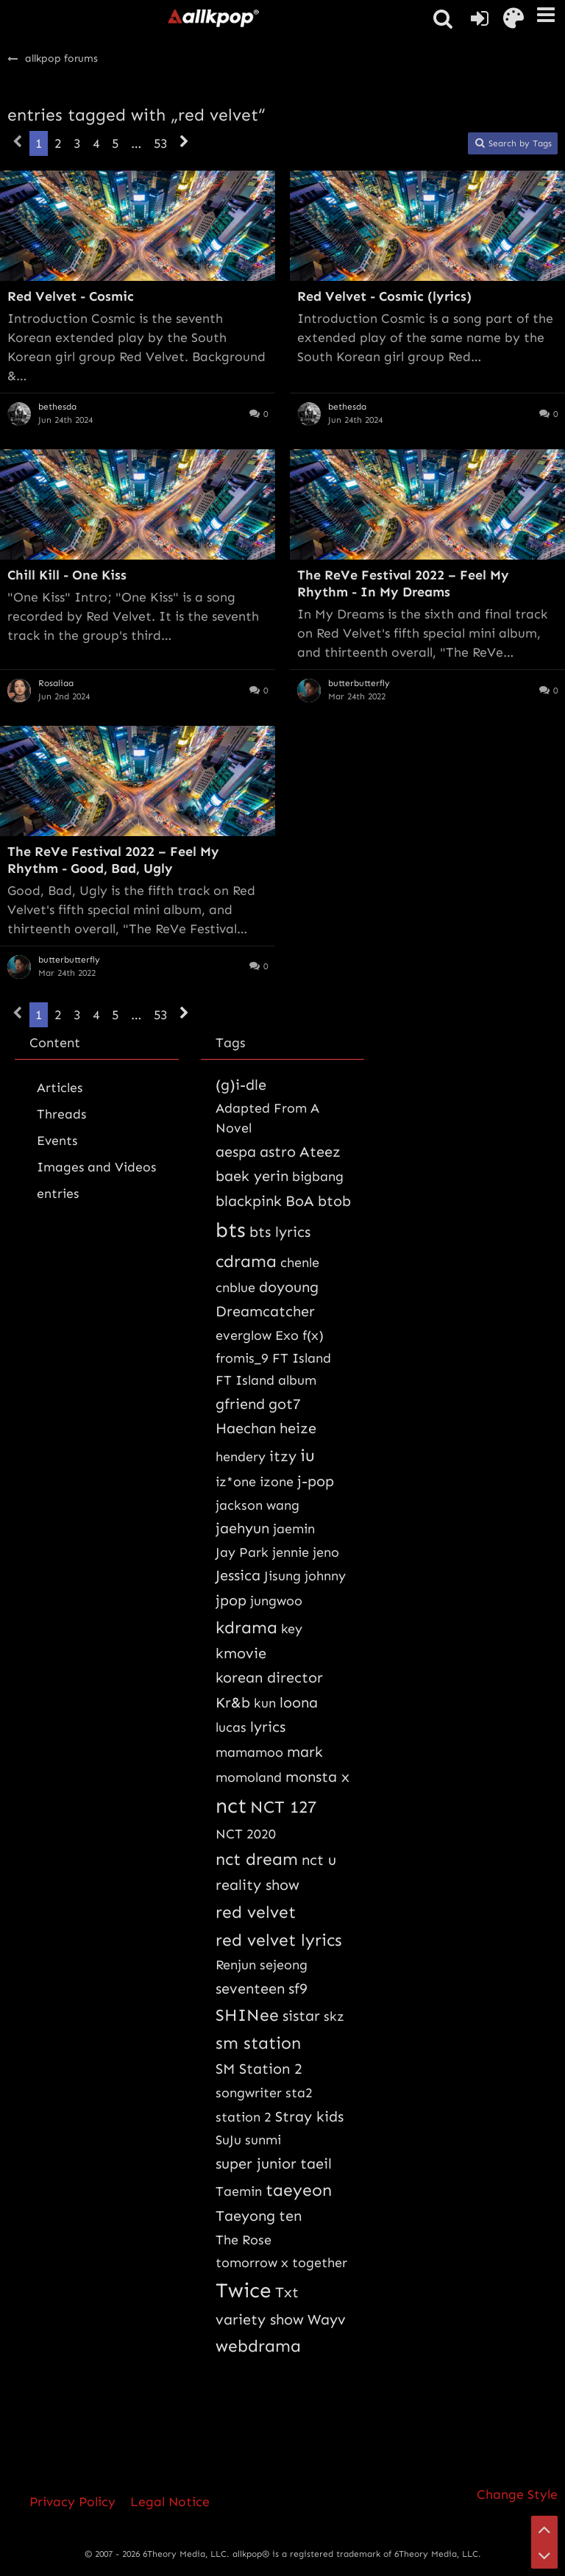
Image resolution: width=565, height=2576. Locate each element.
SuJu (228, 2140)
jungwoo (276, 1601)
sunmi (263, 2140)
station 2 (243, 2117)
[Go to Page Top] (544, 2529)
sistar (301, 2015)
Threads (61, 1114)
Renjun (236, 1965)
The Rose (243, 2240)
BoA (299, 1201)
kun (265, 1703)
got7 (285, 1404)
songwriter (249, 2093)
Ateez (320, 1151)
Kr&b (233, 1702)
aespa (236, 1151)
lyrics (267, 1726)
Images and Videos (96, 1167)
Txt (287, 2292)
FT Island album (266, 1380)
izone (277, 1482)
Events (57, 1140)
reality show (257, 1885)
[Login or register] (479, 18)
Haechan (246, 1428)
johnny (325, 1576)
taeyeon (299, 2190)
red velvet (256, 1912)
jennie (290, 1552)
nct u (319, 1860)
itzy (282, 1456)
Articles (59, 1088)
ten (290, 2215)
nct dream (257, 1859)
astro (278, 1151)
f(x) (313, 1335)
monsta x (317, 1776)
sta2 (299, 2093)
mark (305, 1751)
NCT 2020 (246, 1834)
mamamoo (249, 1752)
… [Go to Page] (136, 143)
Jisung (282, 1576)
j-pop (315, 1481)
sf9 (298, 1988)
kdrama (246, 1627)
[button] (546, 14)
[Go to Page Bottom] (544, 2555)
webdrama (258, 2346)
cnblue (235, 1288)
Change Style (517, 2494)
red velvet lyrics (279, 1940)
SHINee (247, 2015)
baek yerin (252, 1176)
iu (307, 1455)
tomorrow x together (281, 2263)
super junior (256, 2163)
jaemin (294, 1529)
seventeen (250, 1988)
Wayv (327, 2319)
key (291, 1629)
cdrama (246, 1261)
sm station (258, 2043)
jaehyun (242, 1528)
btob (334, 1201)
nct (231, 1806)
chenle (299, 1263)
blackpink (249, 1201)
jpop (231, 1600)
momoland (249, 1777)
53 (160, 143)
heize (298, 1428)
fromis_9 (242, 1358)
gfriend (240, 1404)
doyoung (289, 1287)
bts (231, 1230)
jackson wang (257, 1505)
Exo (287, 1335)
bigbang (318, 1177)
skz (334, 2016)
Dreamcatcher (265, 1311)
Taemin (239, 2191)
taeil (316, 2163)
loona (299, 1702)
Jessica (238, 1575)
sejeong (284, 1965)
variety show (260, 2319)
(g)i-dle (241, 1084)
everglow (243, 1335)
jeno (326, 1552)
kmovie (241, 1653)
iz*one (236, 1482)
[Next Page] (184, 143)
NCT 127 (283, 1807)
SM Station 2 (259, 2068)
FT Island (301, 1358)
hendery (241, 1457)
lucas (231, 1727)
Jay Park (242, 1552)
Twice (243, 2290)
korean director (269, 1677)
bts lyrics (279, 1232)
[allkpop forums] (212, 17)
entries (58, 1193)
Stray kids (309, 2116)
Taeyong (245, 2215)
